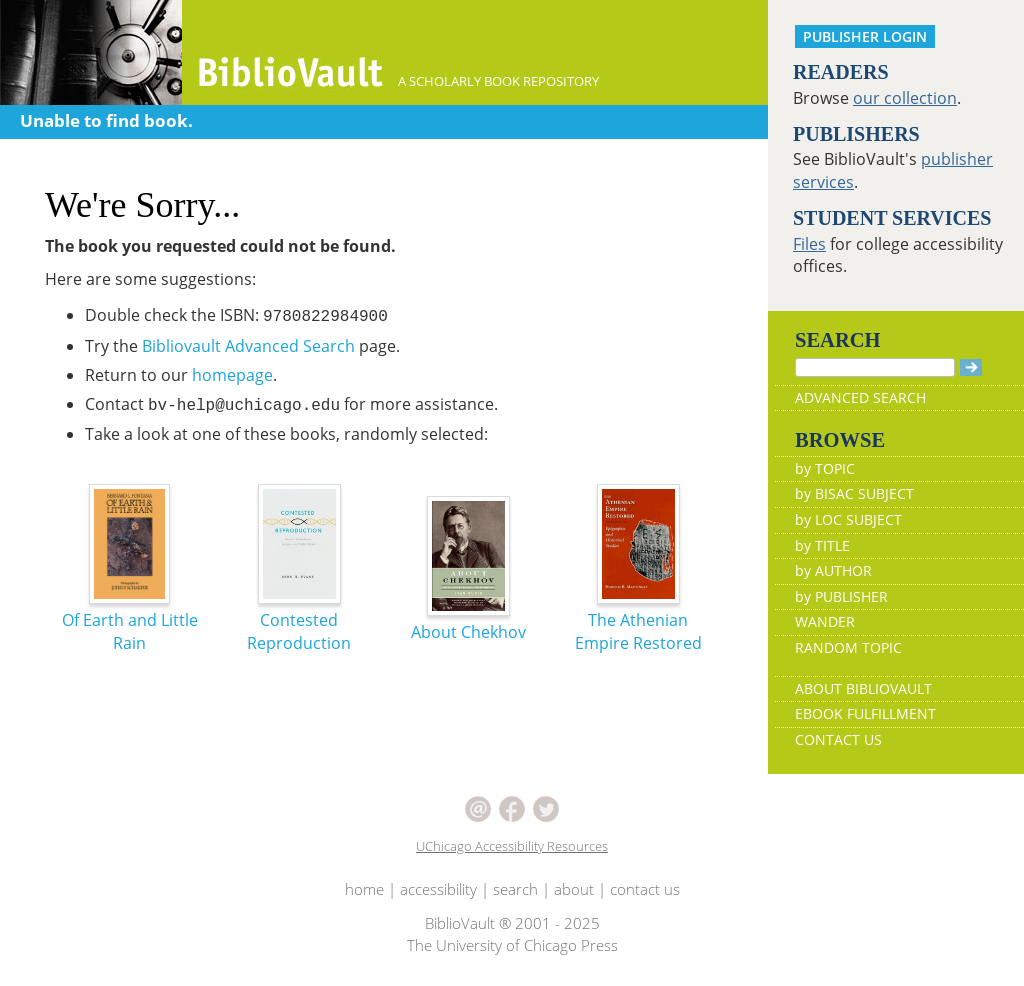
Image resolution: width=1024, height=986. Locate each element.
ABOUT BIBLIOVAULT (863, 688)
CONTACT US (838, 739)
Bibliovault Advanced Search (248, 346)
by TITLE (822, 545)
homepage (232, 375)
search (515, 889)
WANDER (825, 621)
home (364, 889)
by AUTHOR (833, 570)
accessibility (438, 889)
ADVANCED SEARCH (860, 397)
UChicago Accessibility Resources (512, 846)
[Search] (875, 367)
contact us (645, 889)
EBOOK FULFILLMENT (865, 713)
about (574, 889)
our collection (905, 98)
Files (809, 244)
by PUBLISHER (841, 596)
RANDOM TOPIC (848, 647)
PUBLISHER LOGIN (865, 36)
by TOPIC (825, 468)
